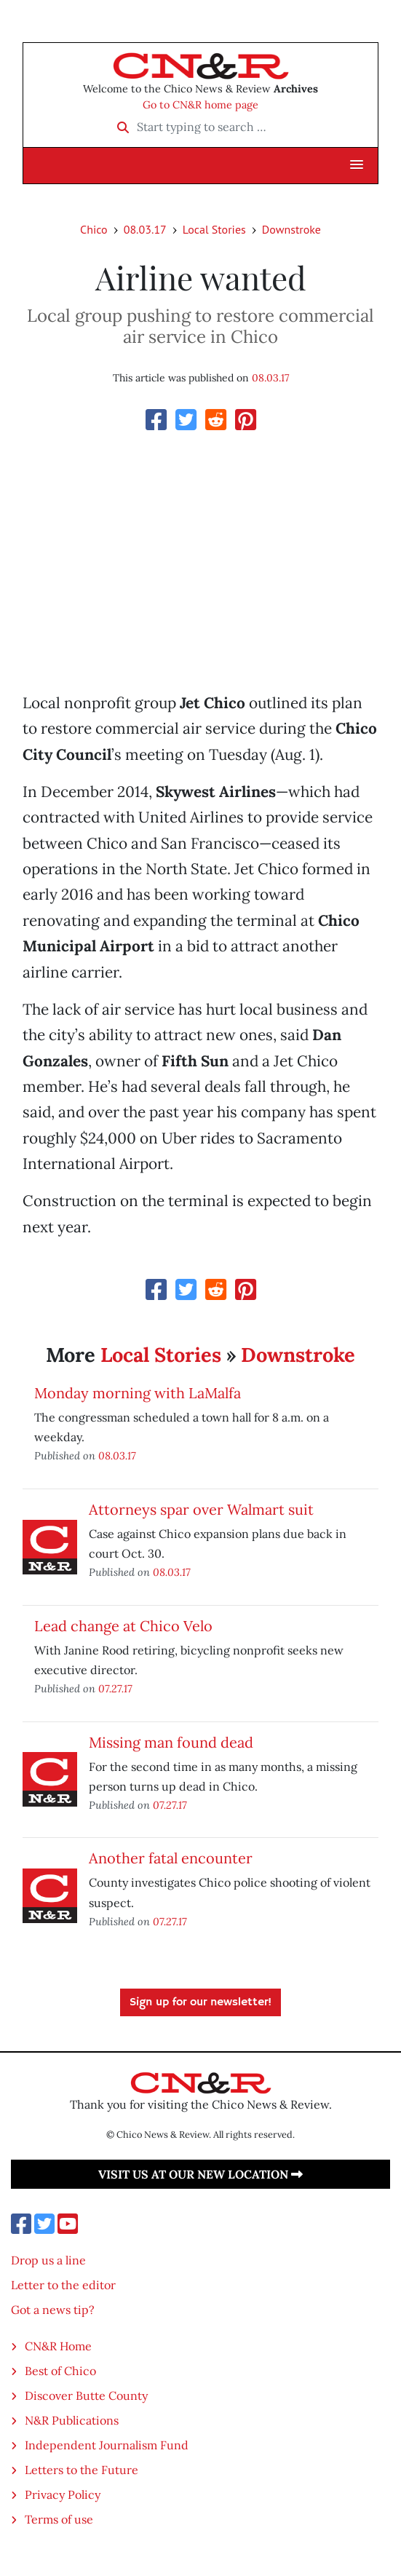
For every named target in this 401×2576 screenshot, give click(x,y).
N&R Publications (72, 2420)
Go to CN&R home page (200, 104)
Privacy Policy (62, 2494)
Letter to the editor (63, 2285)
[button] (356, 165)
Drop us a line (48, 2260)
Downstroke (291, 229)
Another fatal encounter (171, 1858)
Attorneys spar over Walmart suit (201, 1509)
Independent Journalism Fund (106, 2445)
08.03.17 (145, 229)
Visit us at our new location (200, 2174)
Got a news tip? (53, 2309)
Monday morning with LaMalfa (137, 1393)
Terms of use (59, 2519)
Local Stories (214, 229)
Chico (94, 229)
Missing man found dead (171, 1742)
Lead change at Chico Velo (123, 1626)
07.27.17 (115, 1688)
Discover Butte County (86, 2395)
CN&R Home (58, 2346)
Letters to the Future (81, 2469)
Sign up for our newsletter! (200, 2002)
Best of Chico (60, 2370)
